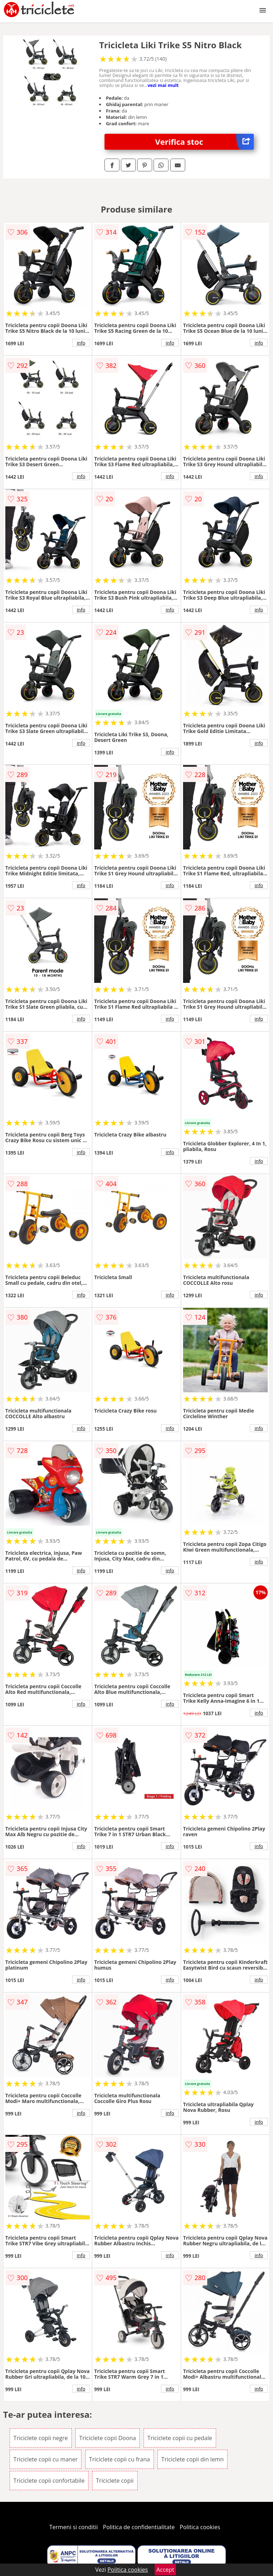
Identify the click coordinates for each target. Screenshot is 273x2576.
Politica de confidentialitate (139, 2527)
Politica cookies (200, 2527)
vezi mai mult (163, 85)
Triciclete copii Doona (107, 2438)
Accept (165, 2570)
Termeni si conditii (73, 2527)
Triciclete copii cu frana (119, 2459)
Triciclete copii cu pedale (180, 2438)
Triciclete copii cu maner (46, 2459)
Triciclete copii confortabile (49, 2480)
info (81, 343)
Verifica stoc (204, 142)
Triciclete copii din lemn (192, 2459)
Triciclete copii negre (41, 2438)
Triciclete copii (115, 2480)
